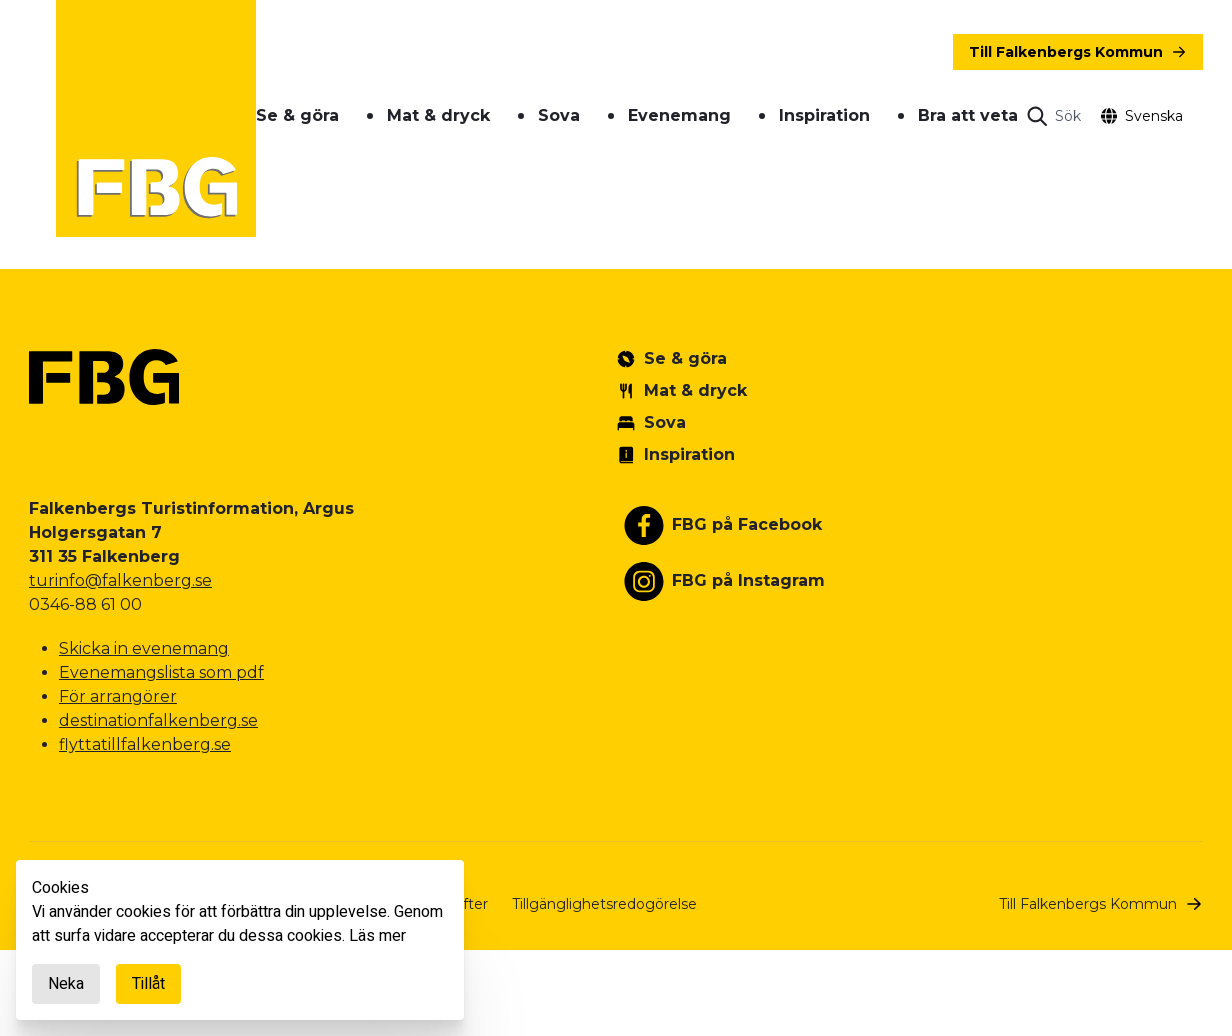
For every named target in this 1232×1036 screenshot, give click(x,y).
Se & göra (297, 115)
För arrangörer (118, 696)
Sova (559, 115)
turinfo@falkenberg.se (120, 580)
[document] (240, 940)
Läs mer (377, 936)
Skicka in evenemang (144, 648)
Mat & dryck (438, 115)
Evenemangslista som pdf (161, 672)
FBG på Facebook (747, 524)
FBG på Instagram (748, 580)
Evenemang (679, 115)
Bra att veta (968, 115)
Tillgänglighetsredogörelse (604, 904)
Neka (66, 984)
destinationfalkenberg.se (158, 720)
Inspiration (824, 115)
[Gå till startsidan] (156, 118)
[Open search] (1054, 116)
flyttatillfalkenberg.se (145, 744)
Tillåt (148, 984)
